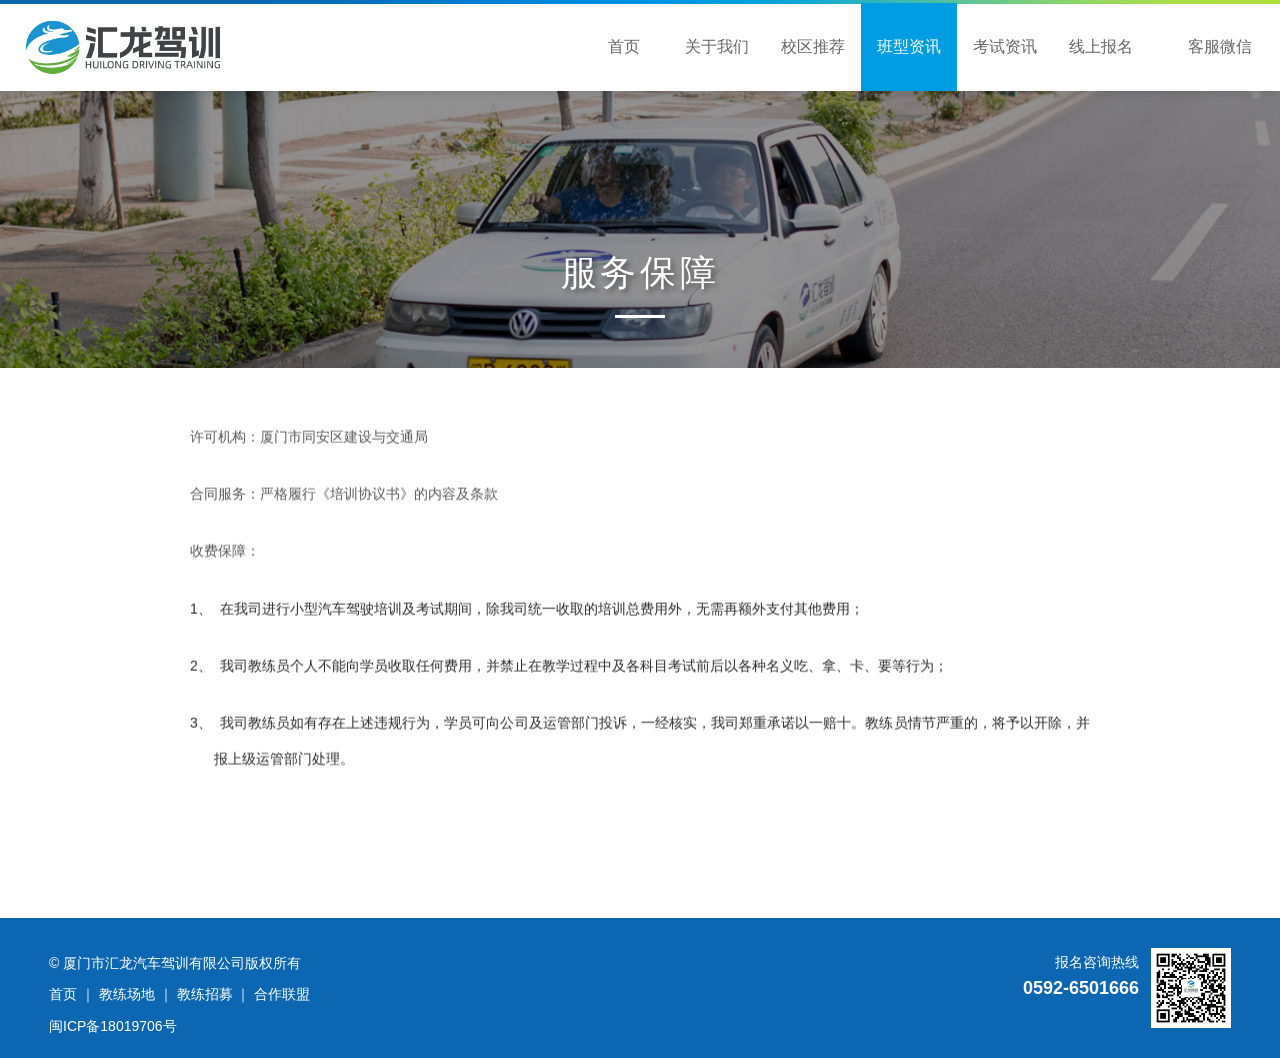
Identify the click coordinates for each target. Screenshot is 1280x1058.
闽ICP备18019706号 (113, 1026)
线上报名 (1101, 46)
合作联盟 (282, 994)
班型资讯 (909, 46)
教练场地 (127, 994)
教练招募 (205, 994)
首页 (624, 46)
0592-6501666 (1081, 988)
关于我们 (717, 46)
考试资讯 (1005, 46)
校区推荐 (813, 46)
